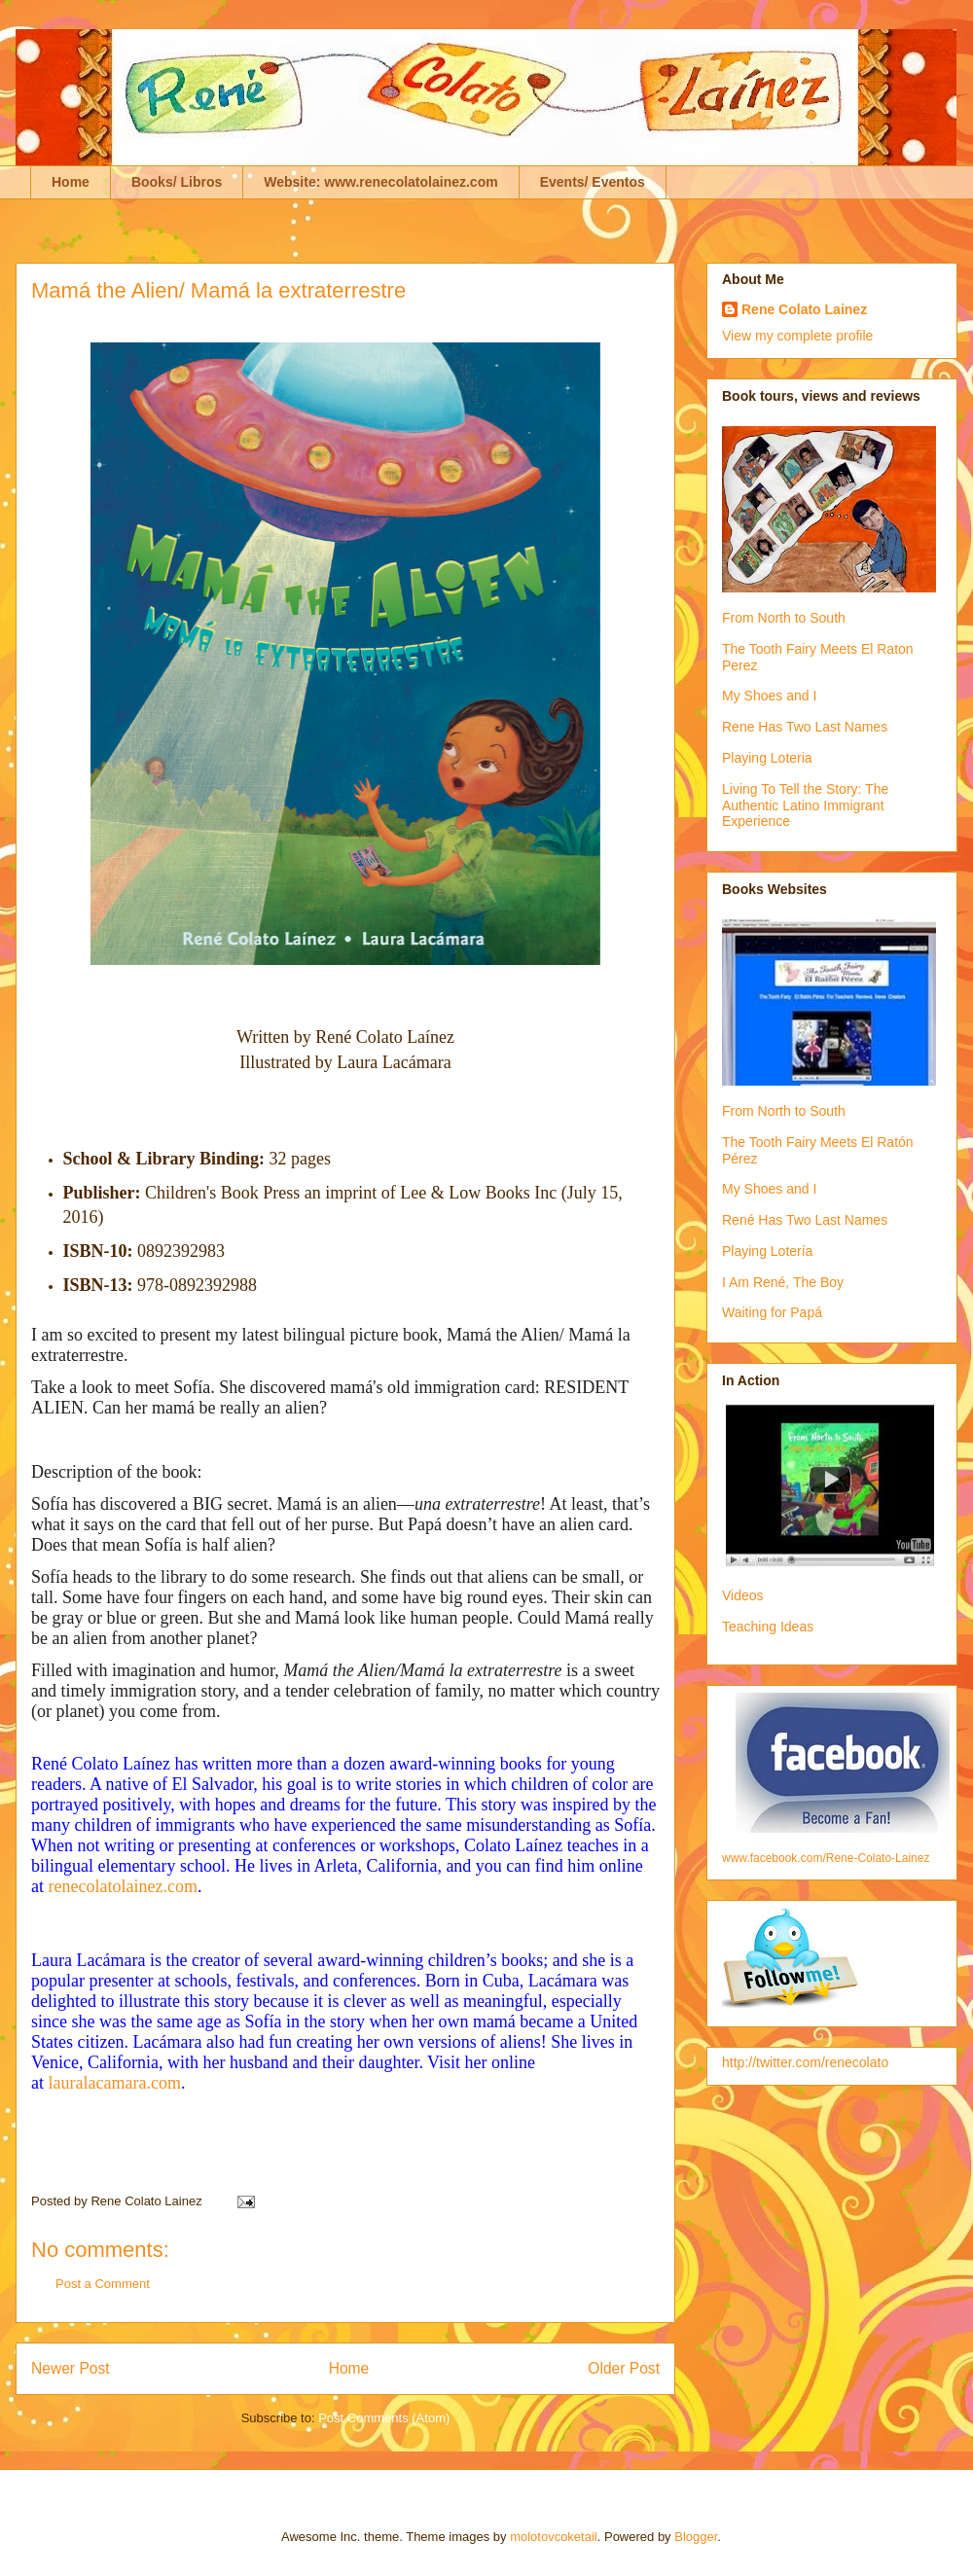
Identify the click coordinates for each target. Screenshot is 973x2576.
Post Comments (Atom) (384, 2418)
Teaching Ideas (767, 1626)
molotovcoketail (553, 2536)
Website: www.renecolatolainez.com (380, 182)
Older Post (624, 2368)
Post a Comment (102, 2283)
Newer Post (70, 2368)
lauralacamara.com (115, 2083)
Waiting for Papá (772, 1312)
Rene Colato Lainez (804, 309)
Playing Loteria (767, 758)
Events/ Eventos (592, 182)
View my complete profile (797, 335)
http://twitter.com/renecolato (805, 2062)
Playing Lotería (767, 1251)
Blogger (695, 2536)
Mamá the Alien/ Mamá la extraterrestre (218, 290)
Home (71, 182)
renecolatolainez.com (123, 1886)
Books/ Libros (176, 182)
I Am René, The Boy (783, 1282)
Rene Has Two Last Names (804, 726)
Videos (743, 1595)
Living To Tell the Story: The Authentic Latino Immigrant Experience (805, 805)
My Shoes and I (769, 695)
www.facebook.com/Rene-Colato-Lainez (825, 1858)
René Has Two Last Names (804, 1220)
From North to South (784, 618)
